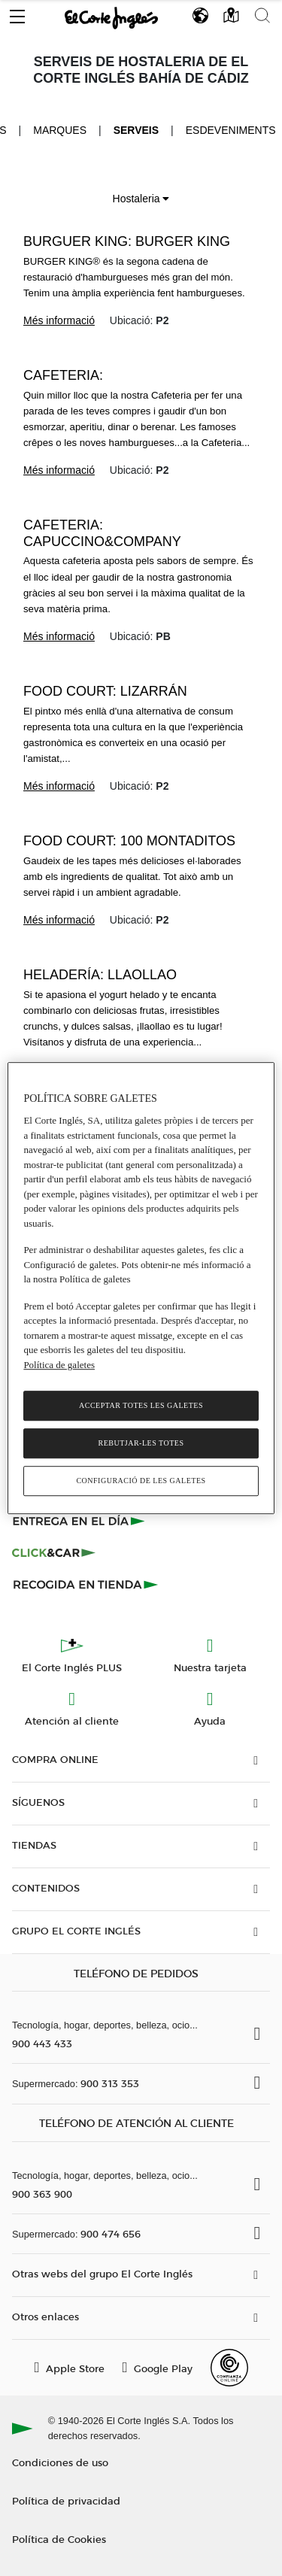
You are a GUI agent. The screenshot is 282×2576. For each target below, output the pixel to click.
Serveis (136, 130)
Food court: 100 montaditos (129, 840)
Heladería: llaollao (100, 974)
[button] (17, 13)
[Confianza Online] (229, 2367)
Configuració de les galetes (140, 1480)
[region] (140, 1288)
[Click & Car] (54, 1552)
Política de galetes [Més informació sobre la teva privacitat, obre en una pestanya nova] (59, 1364)
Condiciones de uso (60, 2462)
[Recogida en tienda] (85, 1584)
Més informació (59, 320)
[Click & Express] (80, 1521)
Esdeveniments (231, 130)
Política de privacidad (66, 2500)
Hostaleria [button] (141, 199)
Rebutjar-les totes (141, 1443)
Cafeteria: (63, 375)
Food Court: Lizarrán (105, 691)
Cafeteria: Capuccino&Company (102, 533)
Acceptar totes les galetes (141, 1405)
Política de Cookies (59, 2539)
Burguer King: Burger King (126, 241)
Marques (59, 130)
